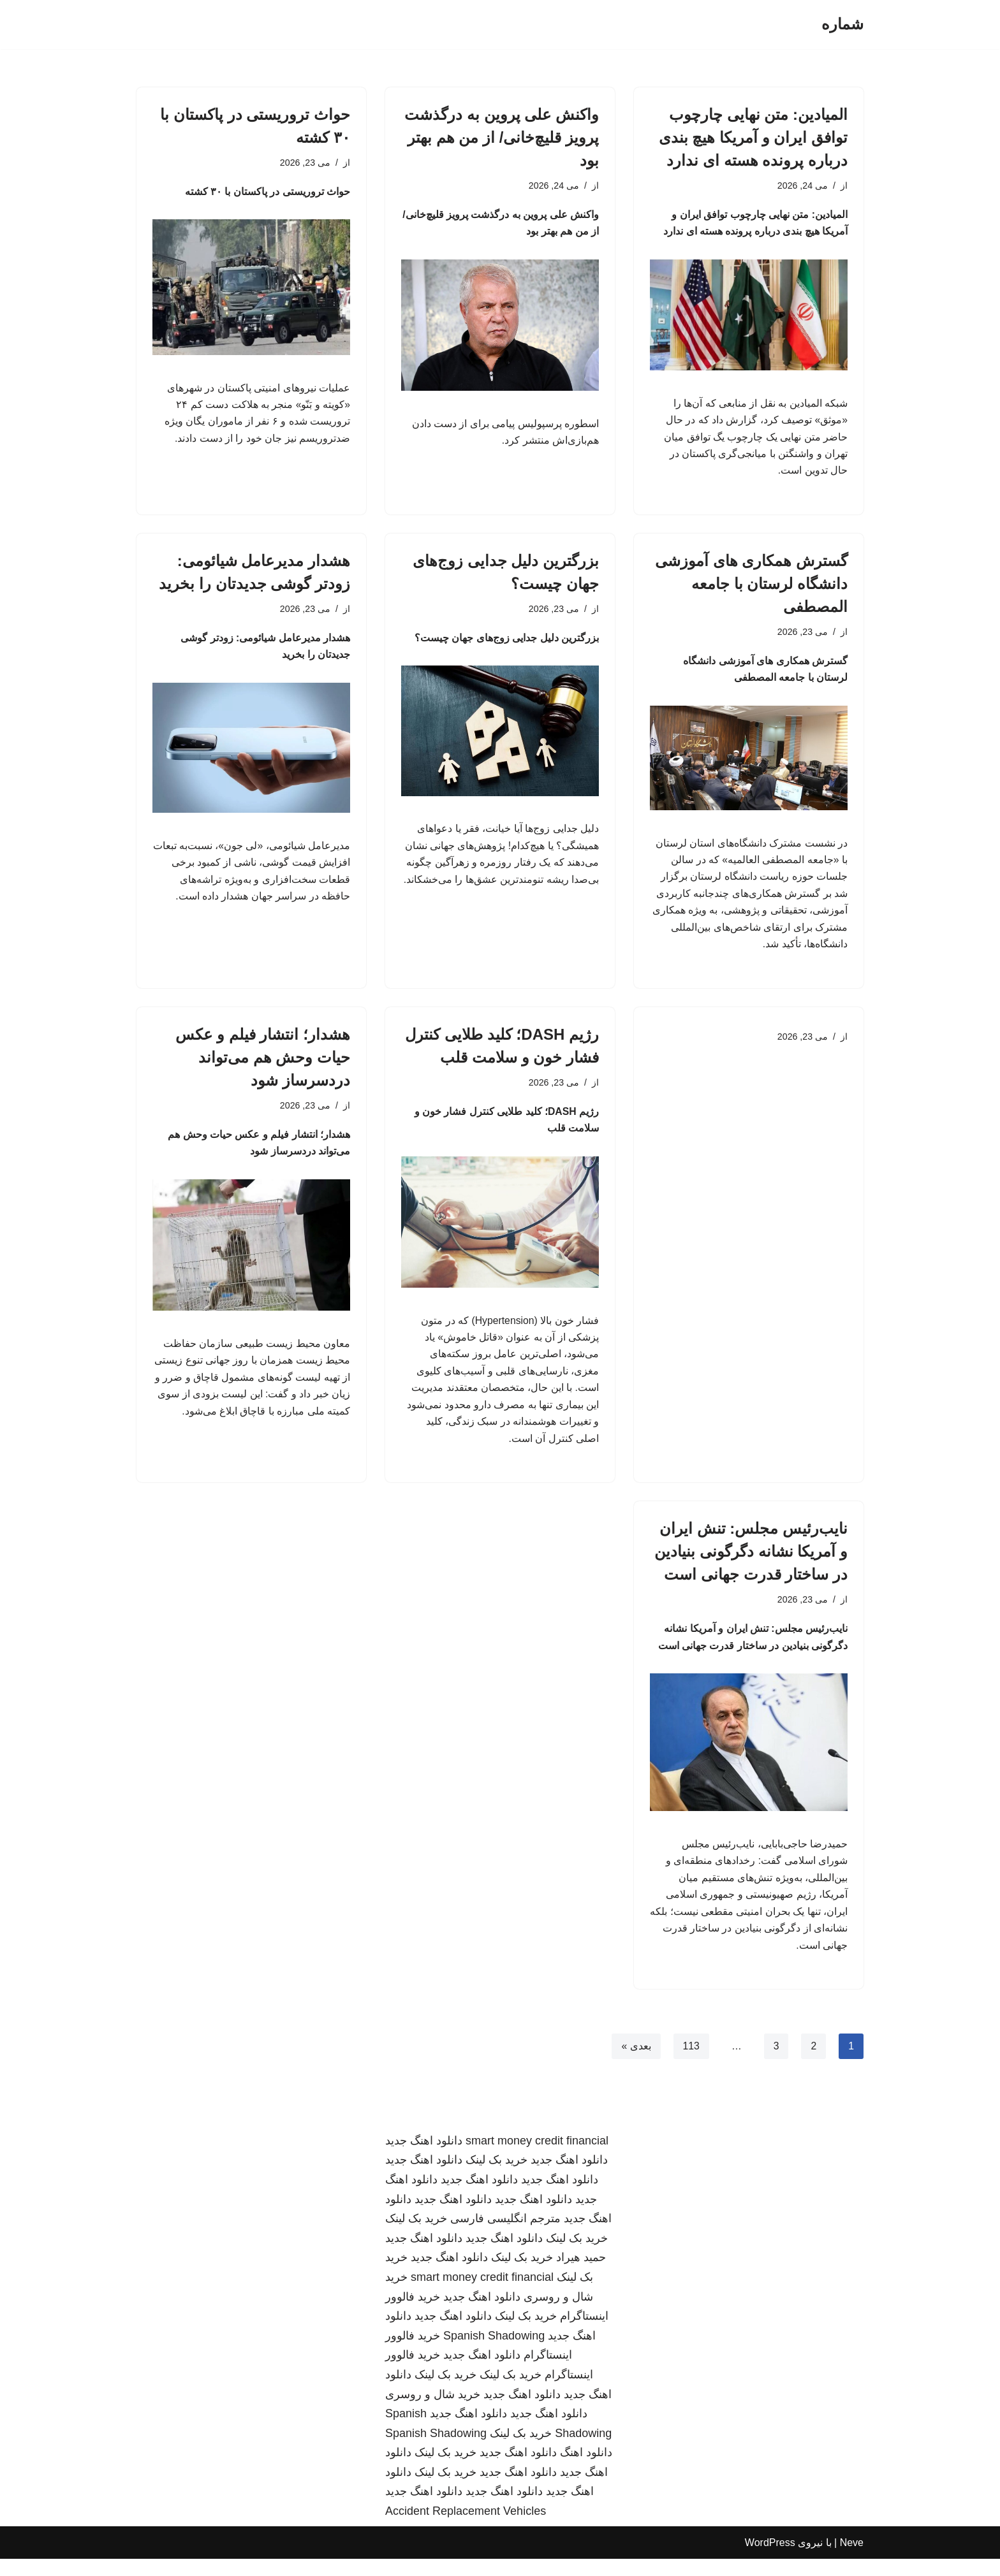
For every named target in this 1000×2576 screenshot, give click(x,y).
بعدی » (635, 2063)
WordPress (770, 2559)
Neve (852, 2559)
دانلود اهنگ (586, 2469)
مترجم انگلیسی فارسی (505, 2235)
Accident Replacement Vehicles (465, 2528)
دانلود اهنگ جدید (423, 2157)
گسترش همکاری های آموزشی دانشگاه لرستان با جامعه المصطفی (751, 586)
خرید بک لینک (496, 2177)
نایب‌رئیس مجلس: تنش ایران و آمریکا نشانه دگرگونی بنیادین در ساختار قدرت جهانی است (751, 1564)
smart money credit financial (537, 2157)
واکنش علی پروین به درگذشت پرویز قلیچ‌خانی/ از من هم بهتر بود (501, 137)
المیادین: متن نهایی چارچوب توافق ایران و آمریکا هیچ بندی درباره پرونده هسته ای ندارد (753, 137)
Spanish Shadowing (494, 2353)
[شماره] (842, 24)
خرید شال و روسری (432, 2411)
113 (691, 2063)
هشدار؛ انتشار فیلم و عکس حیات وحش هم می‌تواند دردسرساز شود (262, 1064)
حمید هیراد (581, 2275)
